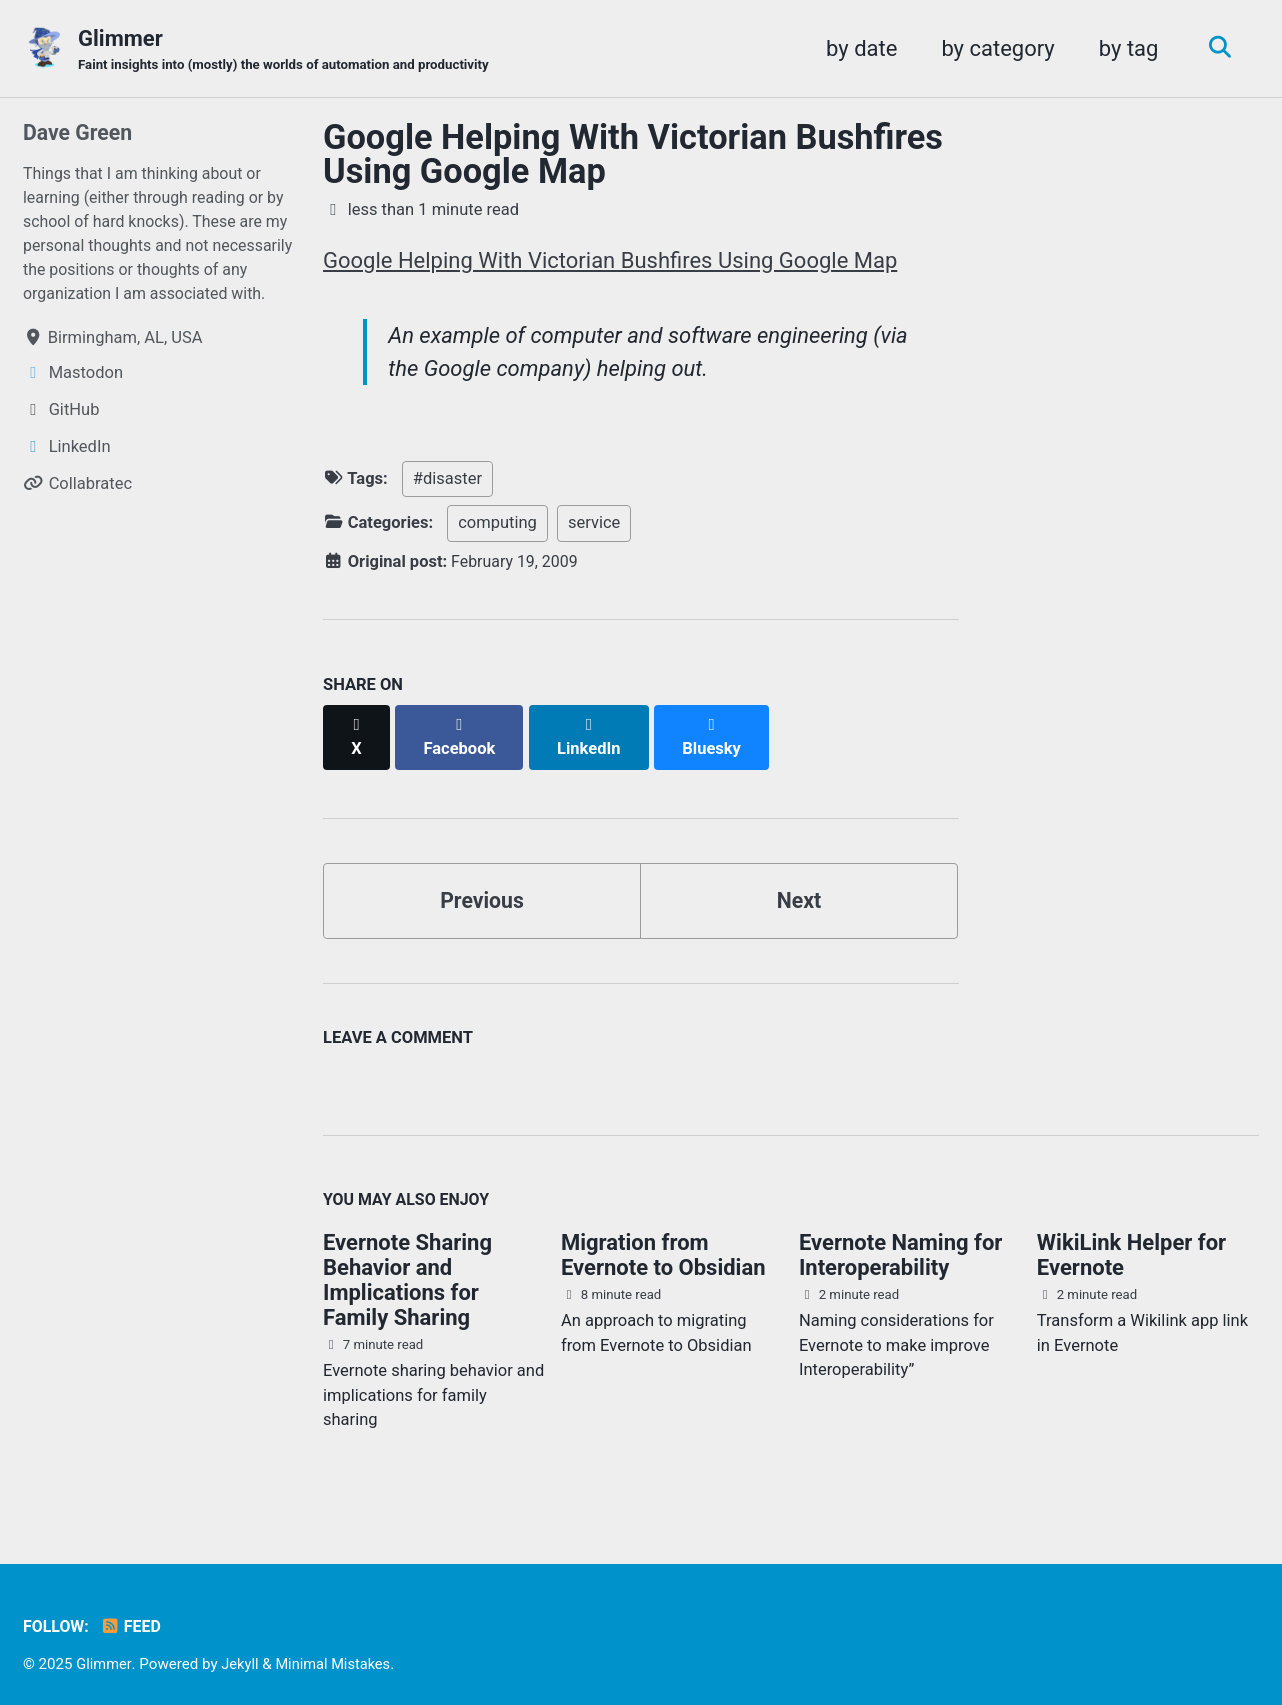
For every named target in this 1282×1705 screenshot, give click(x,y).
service (594, 526)
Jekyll (241, 1650)
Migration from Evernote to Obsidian (663, 1240)
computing (497, 526)
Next (799, 882)
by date (856, 48)
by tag (1124, 48)
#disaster (447, 482)
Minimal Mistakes (337, 1650)
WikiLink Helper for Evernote (1131, 1240)
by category (992, 48)
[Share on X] (357, 729)
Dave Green (79, 133)
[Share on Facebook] (462, 729)
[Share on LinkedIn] (592, 729)
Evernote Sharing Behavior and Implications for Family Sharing (407, 1265)
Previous (482, 882)
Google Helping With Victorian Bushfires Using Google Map (633, 155)
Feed (133, 1612)
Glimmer (291, 51)
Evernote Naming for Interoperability (900, 1240)
